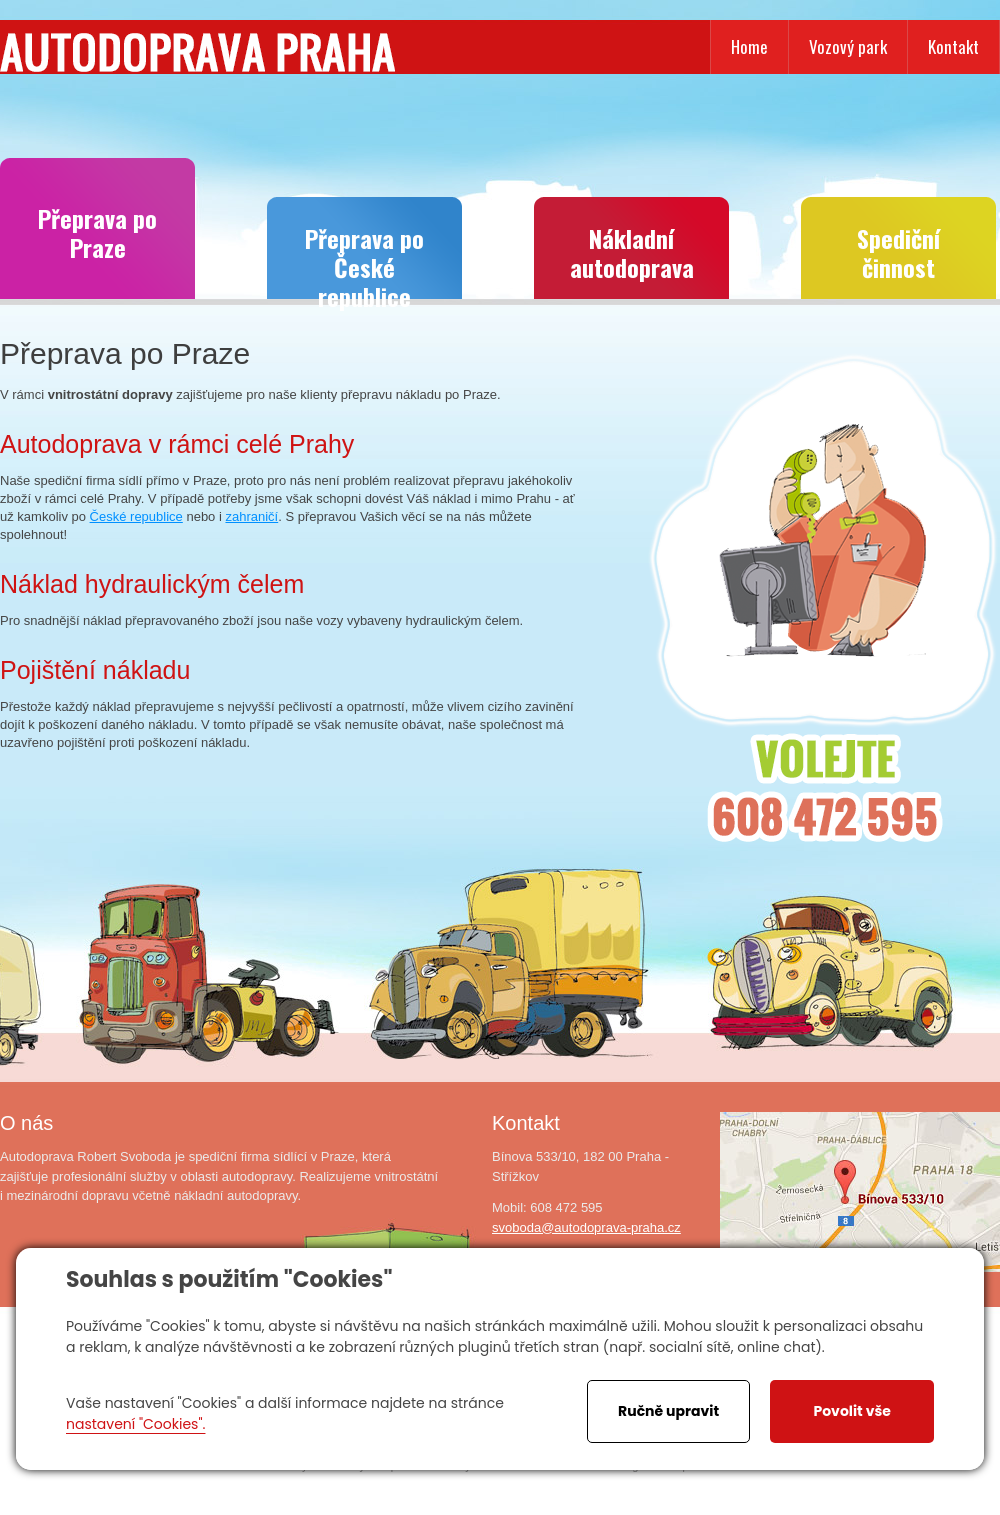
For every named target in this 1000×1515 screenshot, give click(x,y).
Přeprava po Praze (97, 232)
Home (749, 46)
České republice (136, 516)
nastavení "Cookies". (135, 1424)
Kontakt (953, 46)
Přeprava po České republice (364, 259)
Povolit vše (851, 1411)
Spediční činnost (898, 252)
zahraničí (251, 516)
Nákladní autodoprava (632, 252)
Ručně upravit (668, 1411)
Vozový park (848, 46)
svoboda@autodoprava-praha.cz (586, 1227)
